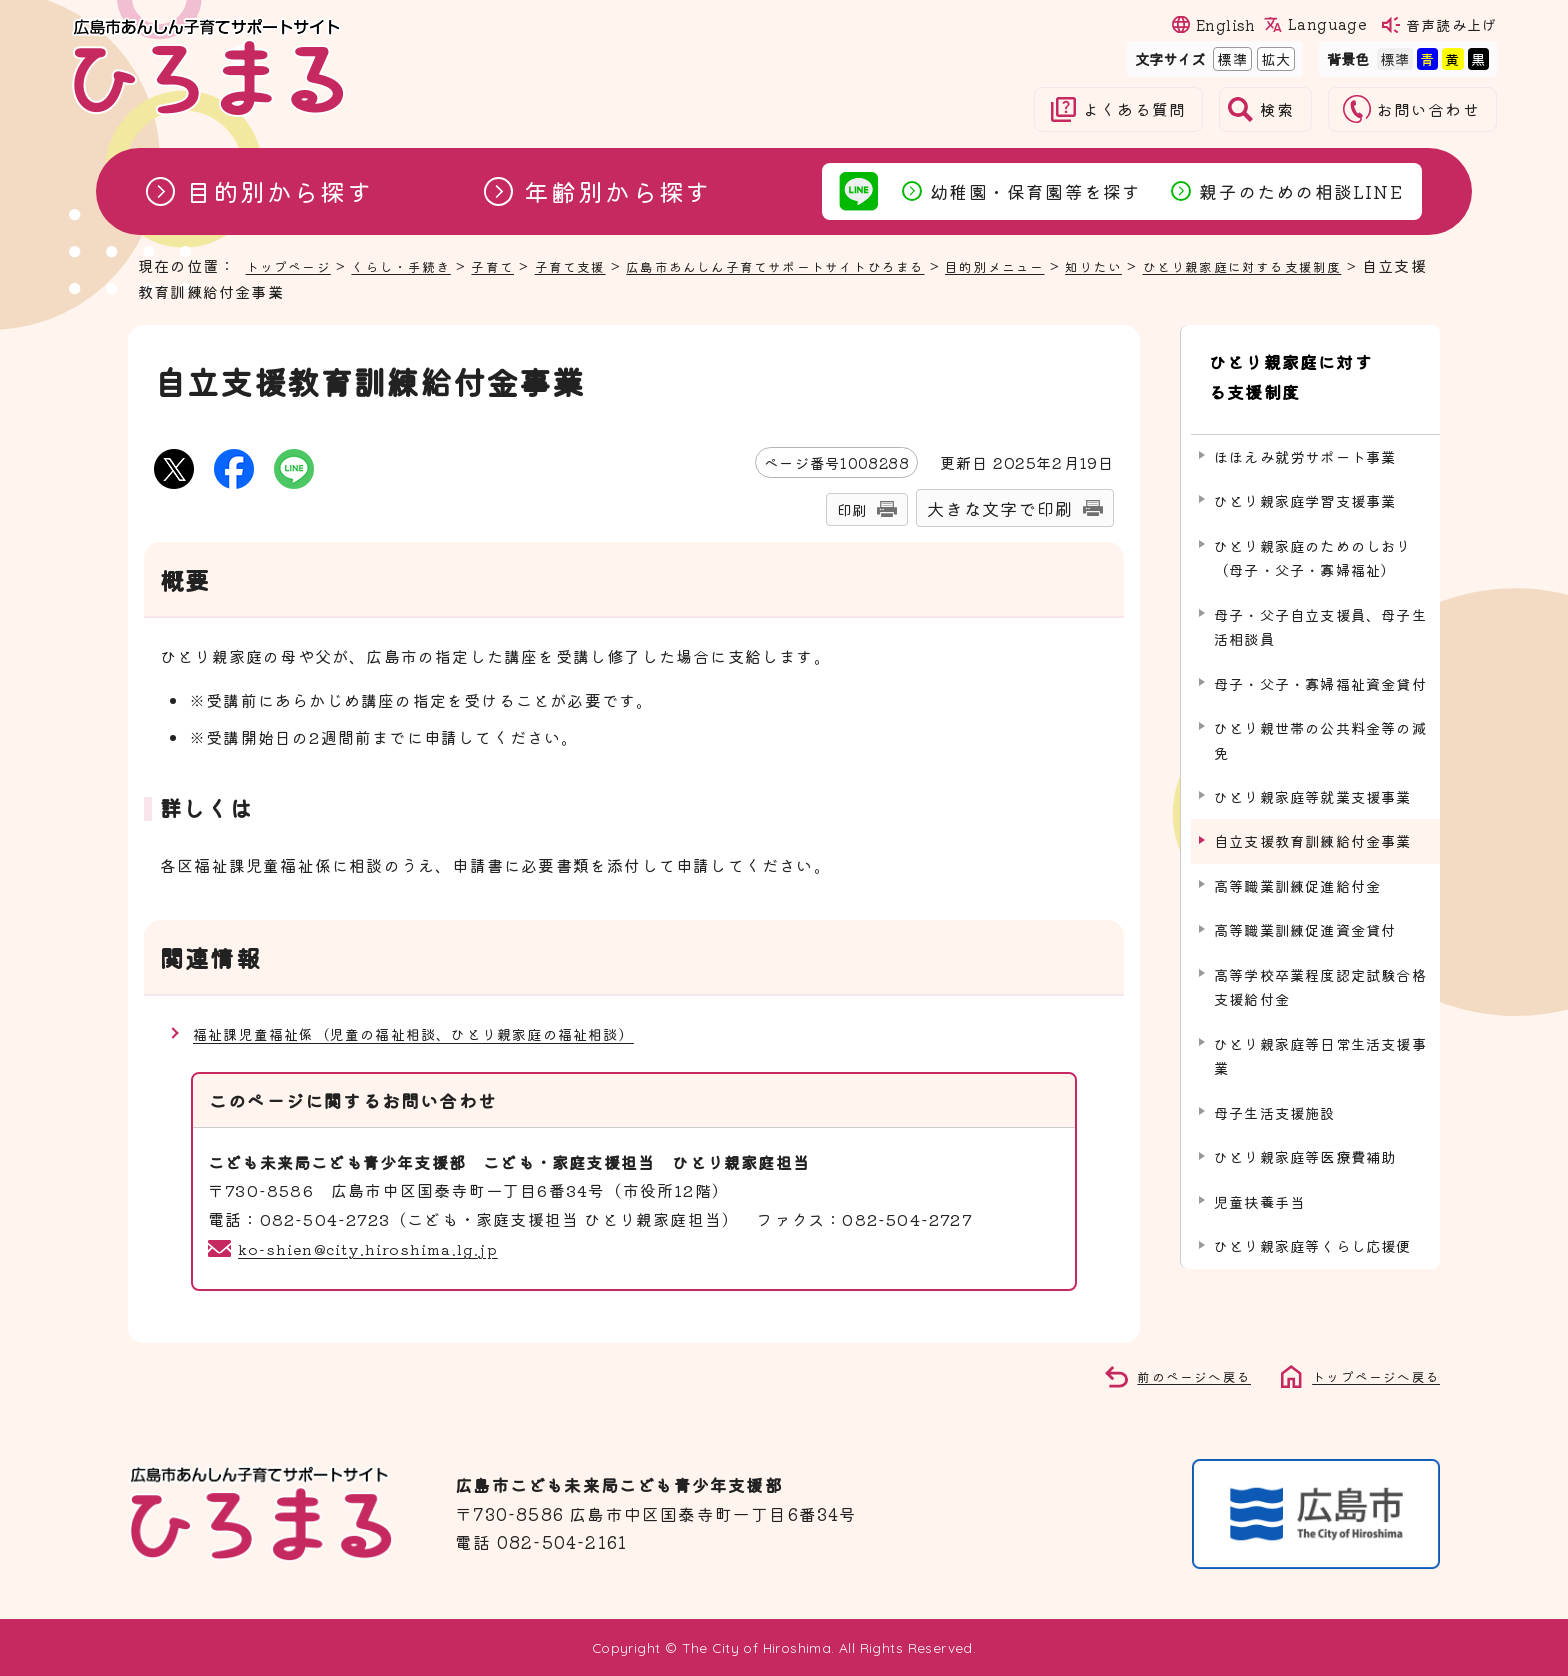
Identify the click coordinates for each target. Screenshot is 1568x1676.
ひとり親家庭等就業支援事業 (1313, 779)
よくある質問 (1134, 109)
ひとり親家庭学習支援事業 (1305, 483)
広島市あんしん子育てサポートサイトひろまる (838, 265)
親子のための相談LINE (1300, 191)
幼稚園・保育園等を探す (1035, 191)
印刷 (852, 509)
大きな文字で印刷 (1000, 508)
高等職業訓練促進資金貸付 (1305, 912)
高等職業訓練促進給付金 (1297, 868)
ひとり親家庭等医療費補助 (1305, 1139)
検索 (1277, 109)
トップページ (294, 265)
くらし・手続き (419, 265)
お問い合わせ (1428, 109)
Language (1327, 24)
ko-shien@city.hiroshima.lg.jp (376, 1248)
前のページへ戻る (1172, 1375)
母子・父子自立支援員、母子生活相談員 (1320, 608)
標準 (1230, 58)
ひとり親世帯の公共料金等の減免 (1320, 722)
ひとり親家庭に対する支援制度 (1310, 368)
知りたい (1195, 265)
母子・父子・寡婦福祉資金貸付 (1320, 665)
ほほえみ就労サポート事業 (1305, 438)
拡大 (1274, 58)
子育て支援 (607, 265)
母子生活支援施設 (1275, 1095)
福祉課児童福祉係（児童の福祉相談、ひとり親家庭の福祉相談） (442, 1033)
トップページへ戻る (1367, 1375)
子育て (521, 265)
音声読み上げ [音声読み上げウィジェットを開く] (1451, 24)
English (1226, 24)
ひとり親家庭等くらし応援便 (1313, 1228)
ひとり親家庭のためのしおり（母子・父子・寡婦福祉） (1313, 539)
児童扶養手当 (1259, 1184)
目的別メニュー (1085, 265)
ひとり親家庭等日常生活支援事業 (1320, 1038)
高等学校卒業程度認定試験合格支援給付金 (1320, 969)
